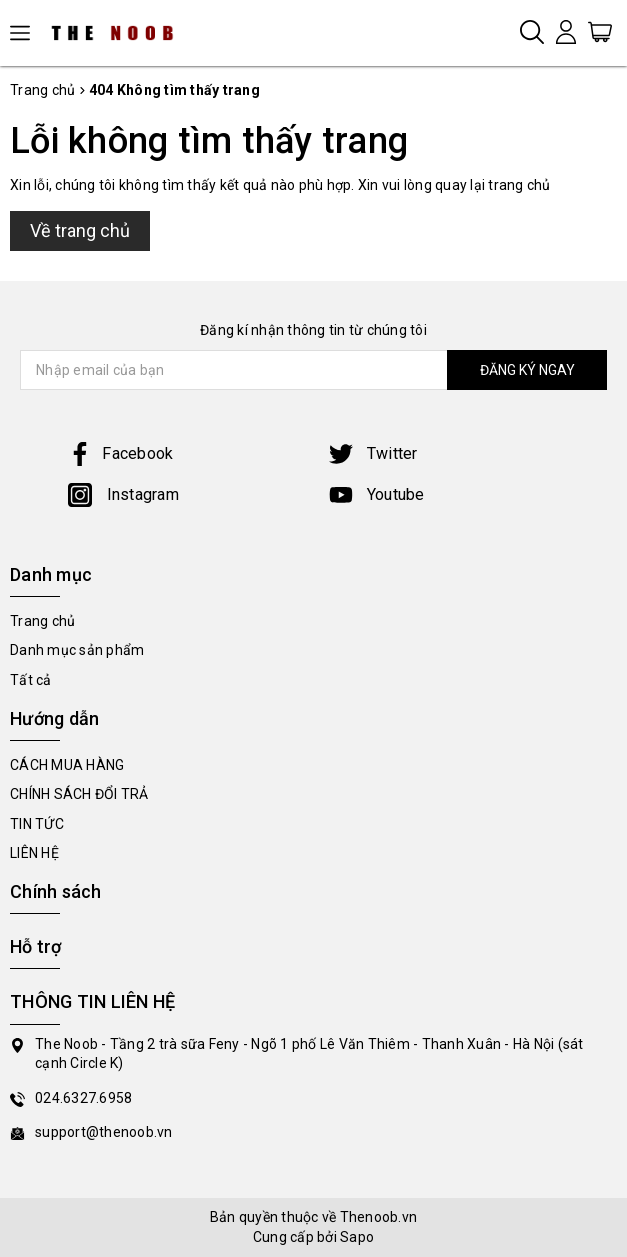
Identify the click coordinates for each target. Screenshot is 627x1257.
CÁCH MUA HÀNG (67, 765)
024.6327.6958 (83, 1098)
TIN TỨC (37, 824)
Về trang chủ (80, 230)
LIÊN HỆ (34, 853)
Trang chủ (42, 621)
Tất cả (31, 680)
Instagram (123, 494)
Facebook (120, 453)
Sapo (357, 1237)
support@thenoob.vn (104, 1132)
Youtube (377, 494)
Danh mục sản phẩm (77, 650)
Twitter (373, 453)
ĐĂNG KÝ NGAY (527, 370)
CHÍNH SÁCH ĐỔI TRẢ (79, 794)
